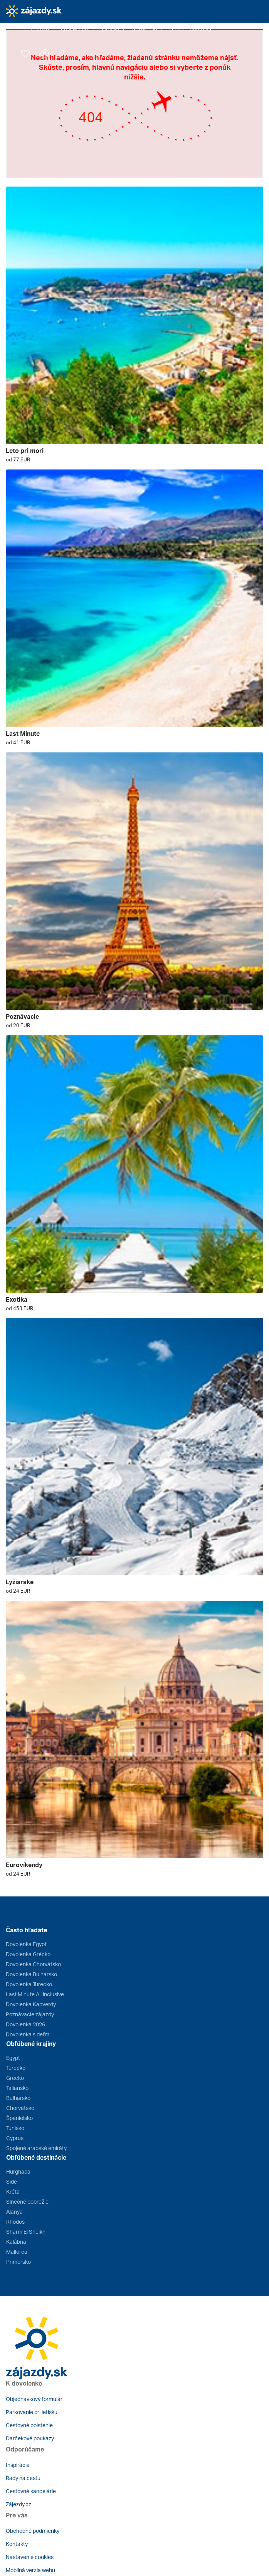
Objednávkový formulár (34, 2399)
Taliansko (17, 2088)
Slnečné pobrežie (27, 2201)
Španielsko (19, 2118)
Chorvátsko (20, 2108)
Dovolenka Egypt (26, 1944)
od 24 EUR (18, 1591)
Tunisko (15, 2128)
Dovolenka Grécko (28, 1954)
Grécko (15, 2078)
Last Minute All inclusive (35, 1994)
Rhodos (15, 2221)
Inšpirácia (18, 2465)
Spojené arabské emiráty (36, 2148)
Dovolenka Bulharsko (31, 1974)
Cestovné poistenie (29, 2425)
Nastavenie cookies (30, 2557)
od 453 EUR (19, 1308)
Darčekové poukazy (30, 2438)
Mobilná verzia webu (30, 2570)
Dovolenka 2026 (25, 2024)
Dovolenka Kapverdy (31, 2004)
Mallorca (16, 2251)
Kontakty (17, 2544)
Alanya (14, 2211)
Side (11, 2181)
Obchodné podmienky (32, 2530)
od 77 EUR (18, 459)
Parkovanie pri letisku (31, 2412)
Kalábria (16, 2241)
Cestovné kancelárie (31, 2491)
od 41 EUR (18, 742)
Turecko (15, 2068)
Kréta (13, 2191)
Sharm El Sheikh (25, 2231)
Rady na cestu (23, 2478)
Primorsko (18, 2261)
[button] (39, 28)
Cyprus (15, 2138)
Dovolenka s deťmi (28, 2034)
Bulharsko (18, 2098)
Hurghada (18, 2171)
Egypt (13, 2057)
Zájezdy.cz (18, 2504)
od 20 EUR (18, 1025)
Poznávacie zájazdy (30, 2014)
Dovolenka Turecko (29, 1984)
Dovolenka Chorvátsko (33, 1964)
